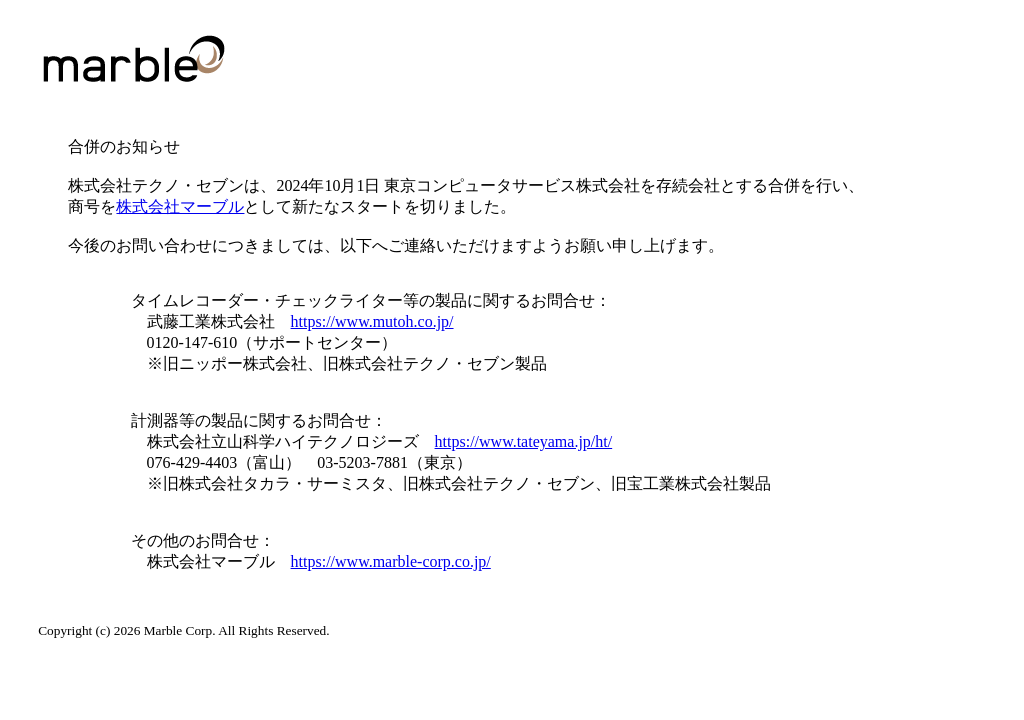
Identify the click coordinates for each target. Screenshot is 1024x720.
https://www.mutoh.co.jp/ (372, 321)
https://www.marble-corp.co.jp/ (391, 561)
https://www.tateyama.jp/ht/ (524, 441)
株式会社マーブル (180, 206)
